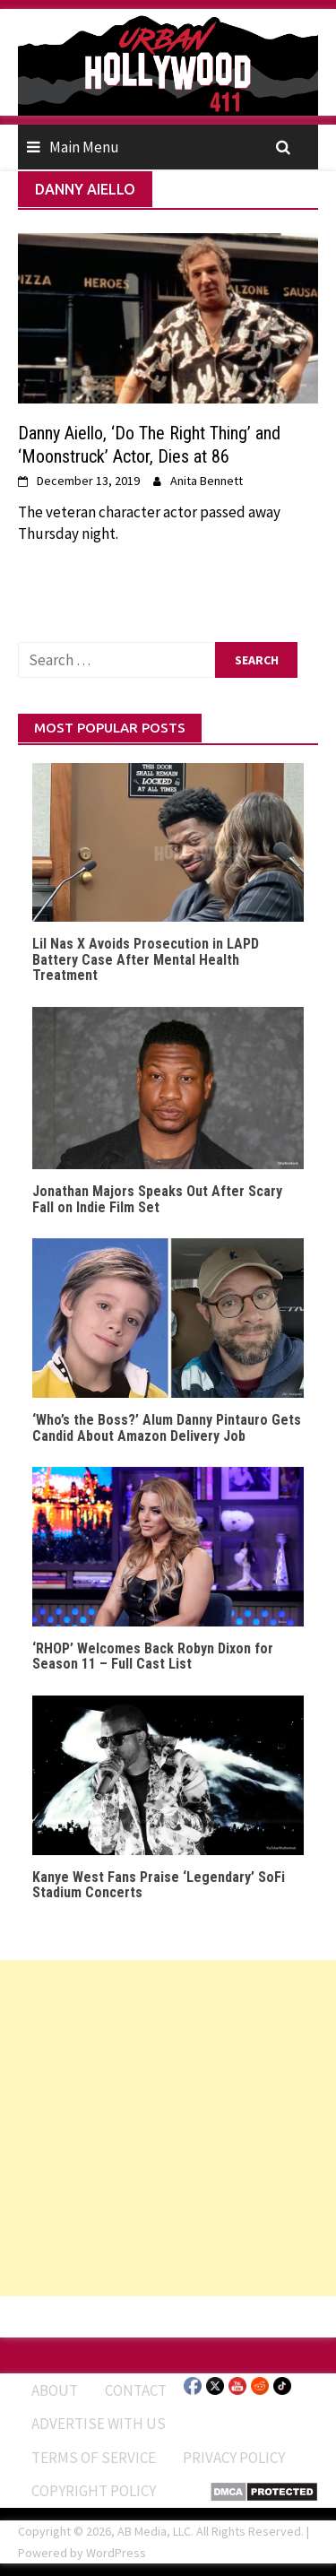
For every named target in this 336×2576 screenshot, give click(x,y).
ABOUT (54, 2390)
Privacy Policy (234, 2458)
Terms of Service (93, 2458)
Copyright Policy (93, 2491)
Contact (136, 2390)
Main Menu (84, 147)
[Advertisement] (168, 2128)
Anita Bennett (206, 481)
